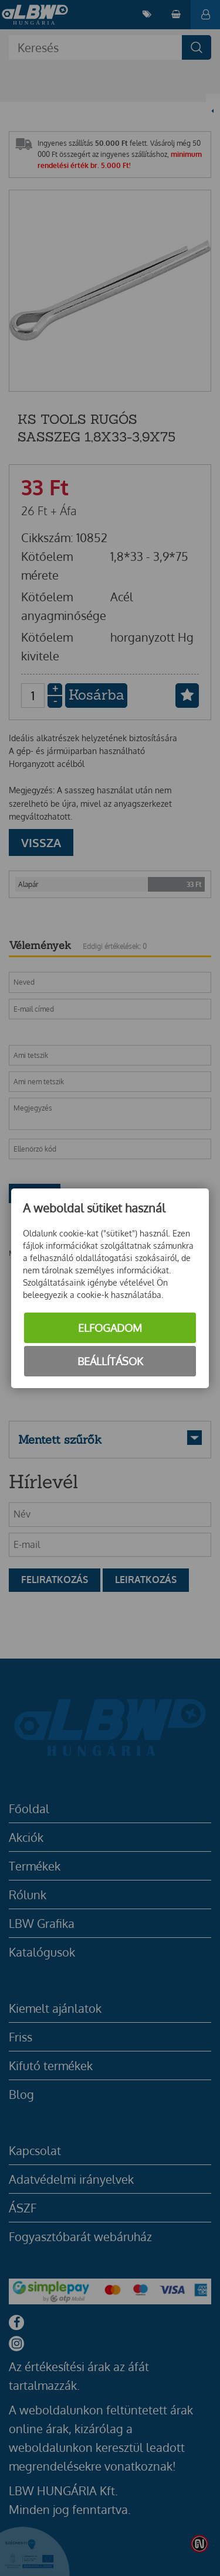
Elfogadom (110, 1327)
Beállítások (110, 1361)
